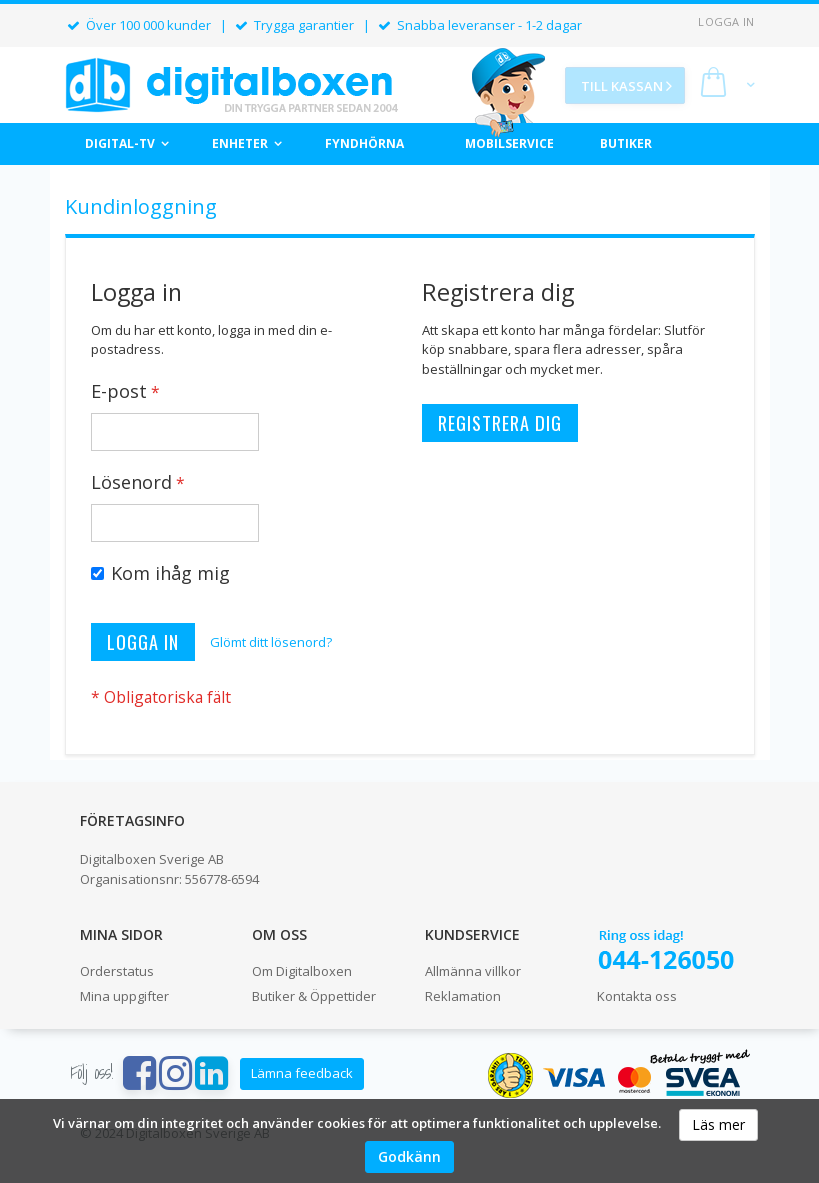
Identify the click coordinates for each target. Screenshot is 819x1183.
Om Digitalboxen (302, 971)
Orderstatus (117, 971)
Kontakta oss (637, 996)
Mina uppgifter (124, 996)
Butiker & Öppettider (314, 996)
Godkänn (409, 1156)
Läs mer (718, 1124)
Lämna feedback (302, 1073)
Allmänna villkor (473, 971)
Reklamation (463, 996)
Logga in (726, 21)
